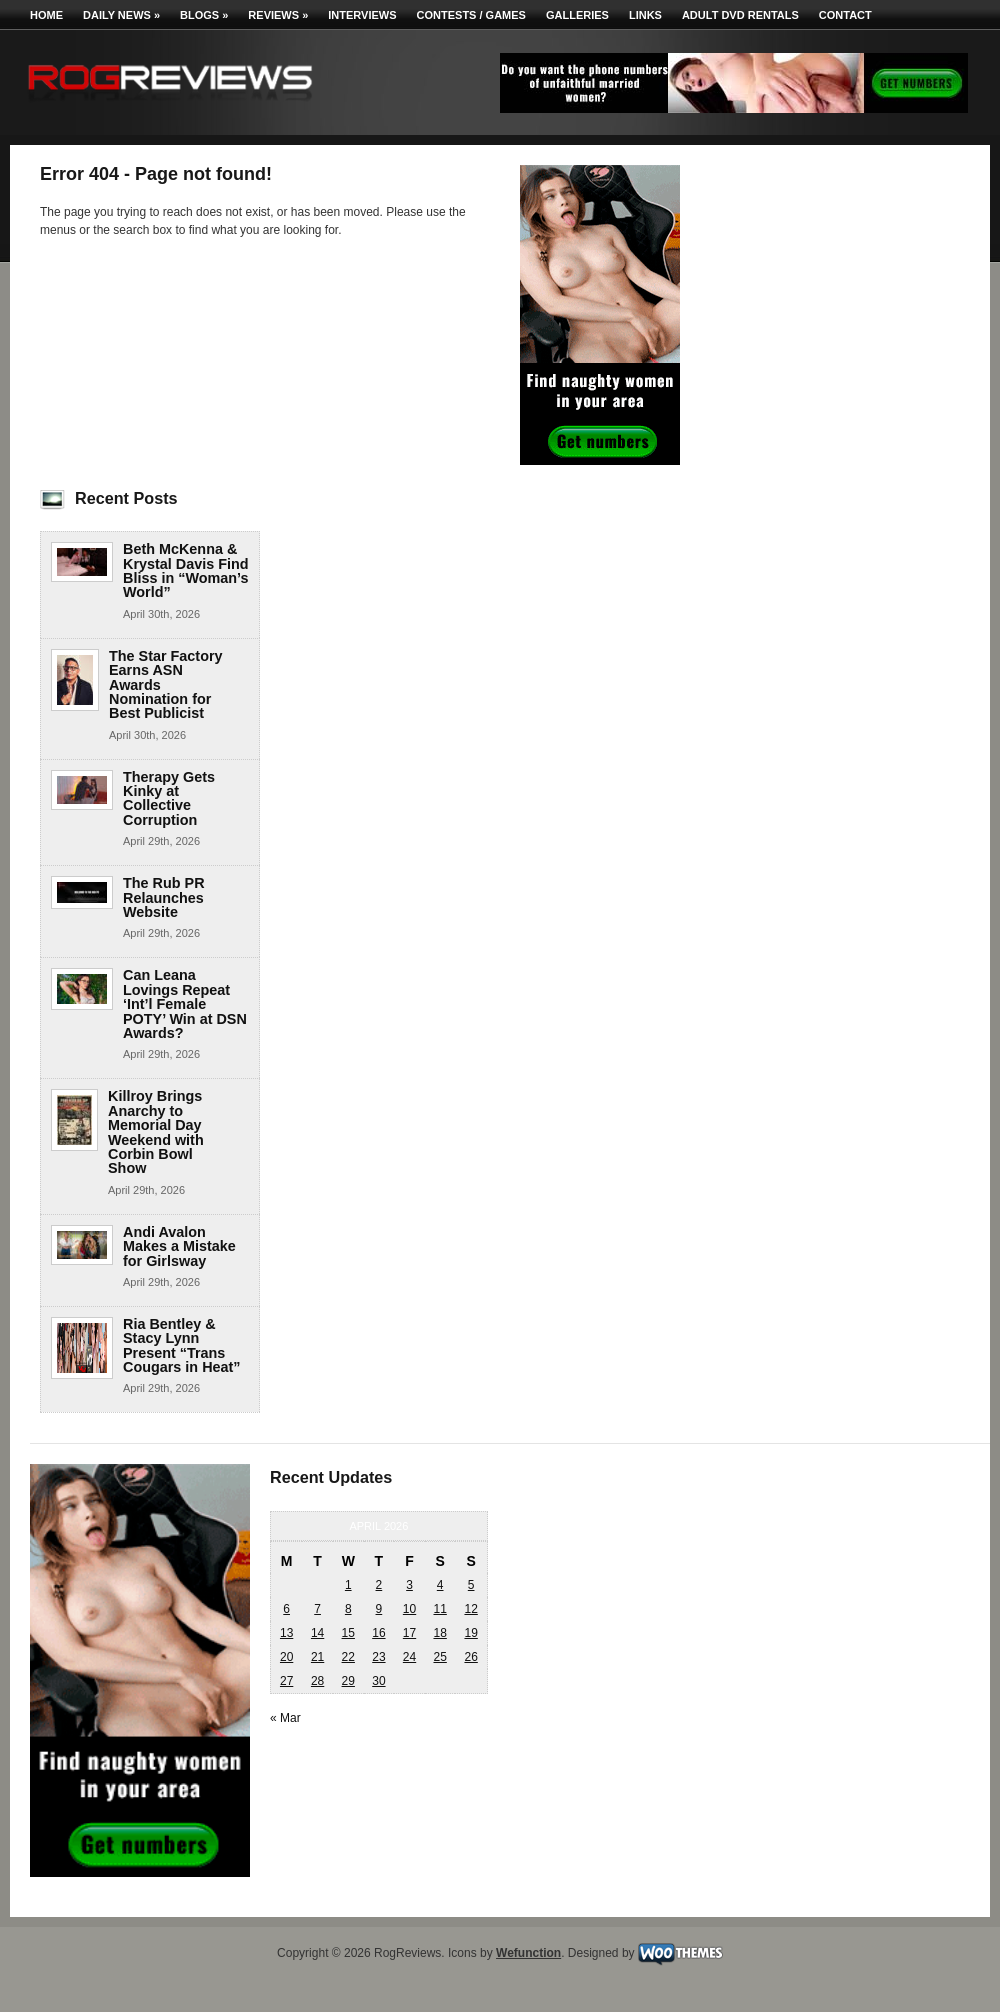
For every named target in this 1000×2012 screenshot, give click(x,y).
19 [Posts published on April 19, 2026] (470, 1633)
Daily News (121, 15)
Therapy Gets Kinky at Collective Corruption (169, 798)
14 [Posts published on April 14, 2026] (317, 1633)
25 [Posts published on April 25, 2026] (439, 1657)
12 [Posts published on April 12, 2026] (470, 1609)
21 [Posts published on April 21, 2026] (317, 1657)
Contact (845, 15)
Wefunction (528, 1953)
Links (645, 15)
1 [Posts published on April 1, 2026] (348, 1585)
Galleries (577, 15)
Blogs (204, 15)
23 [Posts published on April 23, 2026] (378, 1657)
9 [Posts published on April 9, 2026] (379, 1609)
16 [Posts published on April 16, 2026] (378, 1633)
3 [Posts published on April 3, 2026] (409, 1585)
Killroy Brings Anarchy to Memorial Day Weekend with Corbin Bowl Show (156, 1132)
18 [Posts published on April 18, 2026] (439, 1633)
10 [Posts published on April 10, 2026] (409, 1609)
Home (46, 15)
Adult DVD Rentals (740, 15)
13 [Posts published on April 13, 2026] (286, 1633)
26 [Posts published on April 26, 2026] (470, 1657)
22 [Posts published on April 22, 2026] (348, 1657)
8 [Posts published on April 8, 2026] (348, 1609)
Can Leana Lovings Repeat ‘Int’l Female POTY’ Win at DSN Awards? (185, 1004)
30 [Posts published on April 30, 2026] (378, 1681)
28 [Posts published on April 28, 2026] (317, 1681)
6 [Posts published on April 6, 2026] (286, 1609)
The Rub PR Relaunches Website (164, 897)
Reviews (278, 15)
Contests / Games (471, 15)
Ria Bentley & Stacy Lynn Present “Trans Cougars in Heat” (182, 1345)
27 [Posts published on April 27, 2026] (286, 1681)
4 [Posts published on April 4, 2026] (440, 1585)
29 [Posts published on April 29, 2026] (348, 1681)
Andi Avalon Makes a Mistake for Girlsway (179, 1246)
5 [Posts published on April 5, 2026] (471, 1585)
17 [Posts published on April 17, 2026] (409, 1633)
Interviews (362, 15)
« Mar (285, 1718)
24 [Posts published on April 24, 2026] (409, 1657)
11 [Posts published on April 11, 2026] (439, 1609)
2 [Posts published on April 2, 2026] (379, 1585)
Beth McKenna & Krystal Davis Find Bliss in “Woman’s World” (186, 570)
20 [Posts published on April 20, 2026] (286, 1657)
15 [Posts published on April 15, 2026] (348, 1633)
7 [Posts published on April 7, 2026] (317, 1609)
